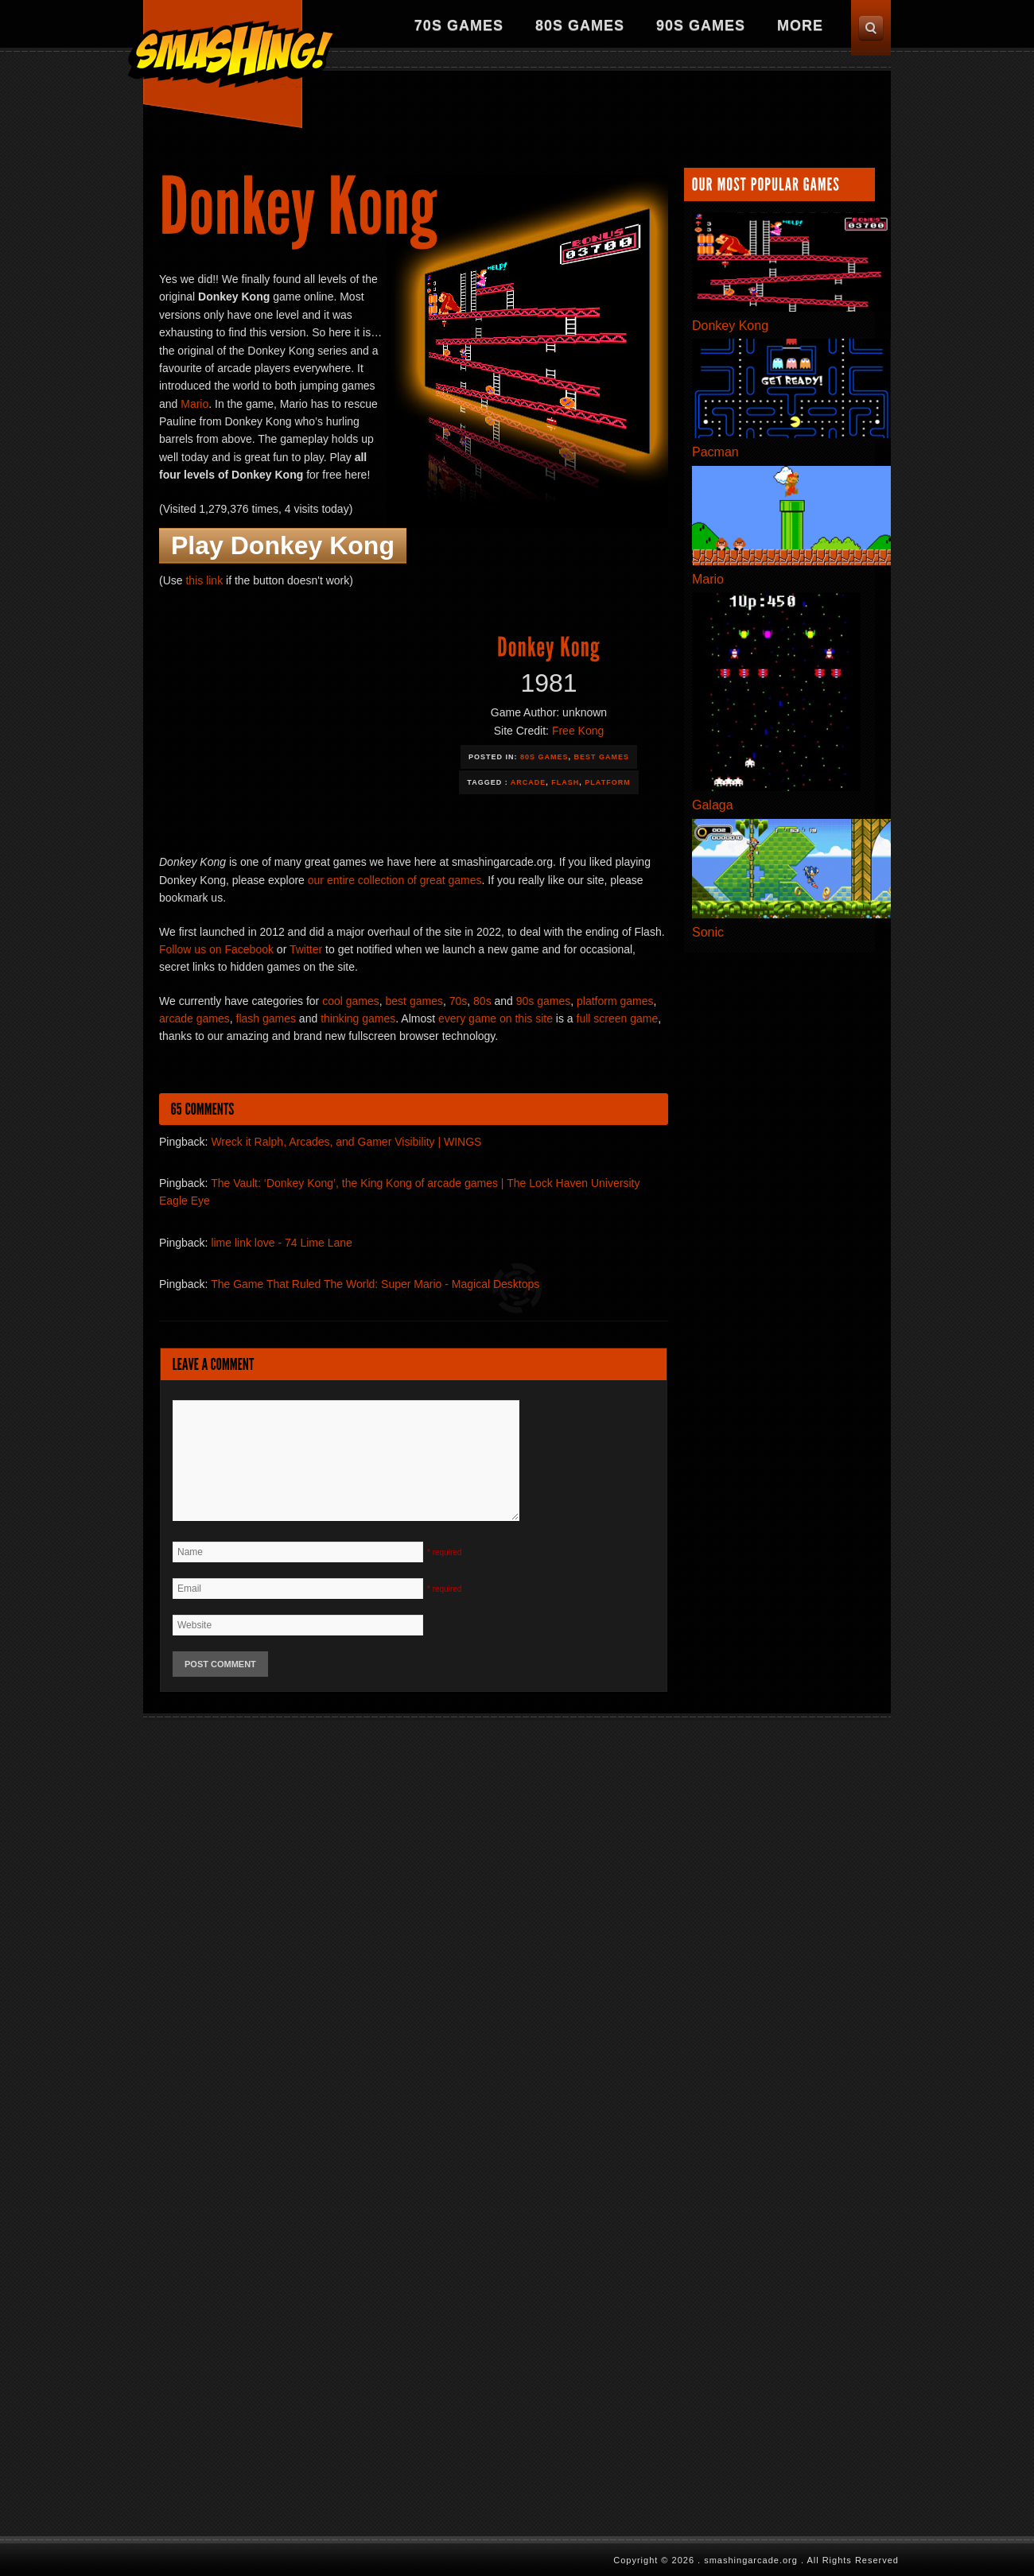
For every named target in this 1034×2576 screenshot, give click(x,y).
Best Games (602, 757)
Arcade (528, 782)
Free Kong (578, 730)
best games (414, 1001)
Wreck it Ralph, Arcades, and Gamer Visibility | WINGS (346, 1141)
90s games (543, 1001)
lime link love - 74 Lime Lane (281, 1242)
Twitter (306, 949)
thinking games (358, 1018)
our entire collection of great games (395, 880)
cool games (350, 1001)
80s (482, 1001)
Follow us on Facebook (216, 949)
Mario (194, 404)
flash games (266, 1018)
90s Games (700, 25)
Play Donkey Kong (283, 545)
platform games (615, 1001)
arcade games (194, 1018)
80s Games (579, 25)
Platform (607, 782)
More (800, 25)
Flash (565, 782)
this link (204, 580)
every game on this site (495, 1018)
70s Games (458, 25)
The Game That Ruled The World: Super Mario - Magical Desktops (375, 1284)
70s (458, 1001)
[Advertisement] (372, 113)
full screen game (618, 1018)
